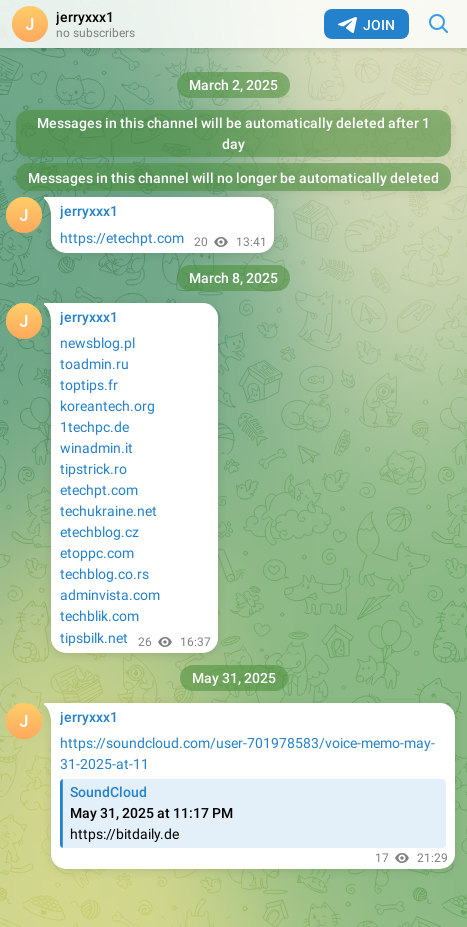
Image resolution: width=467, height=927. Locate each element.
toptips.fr (89, 385)
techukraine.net (108, 511)
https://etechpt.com (122, 238)
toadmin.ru (94, 364)
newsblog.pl (97, 343)
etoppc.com (97, 553)
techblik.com (99, 616)
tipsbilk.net (94, 638)
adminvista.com (110, 595)
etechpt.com (99, 490)
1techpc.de (94, 427)
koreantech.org (107, 406)
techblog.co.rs (104, 574)
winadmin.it (96, 448)
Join (366, 25)
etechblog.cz (99, 532)
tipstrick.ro (93, 469)
